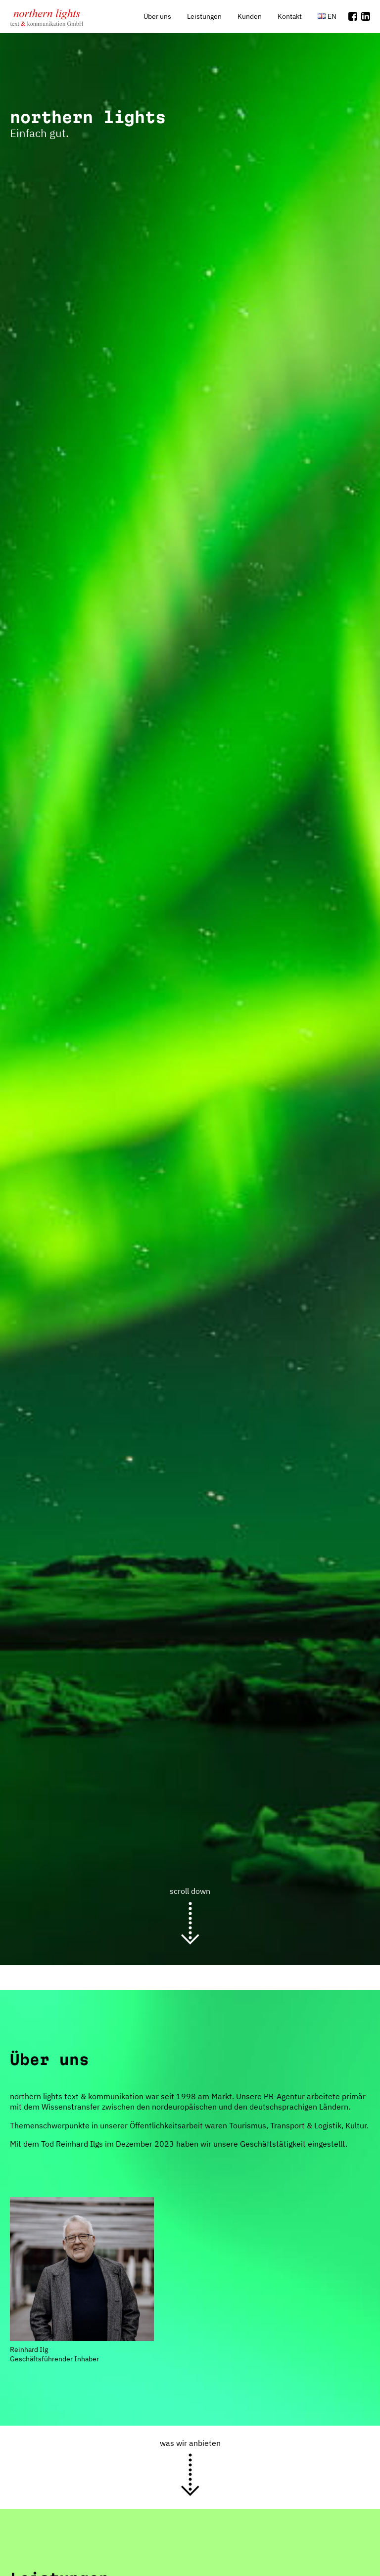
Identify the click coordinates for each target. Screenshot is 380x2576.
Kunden (250, 16)
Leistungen (204, 16)
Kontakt (290, 16)
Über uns (157, 16)
